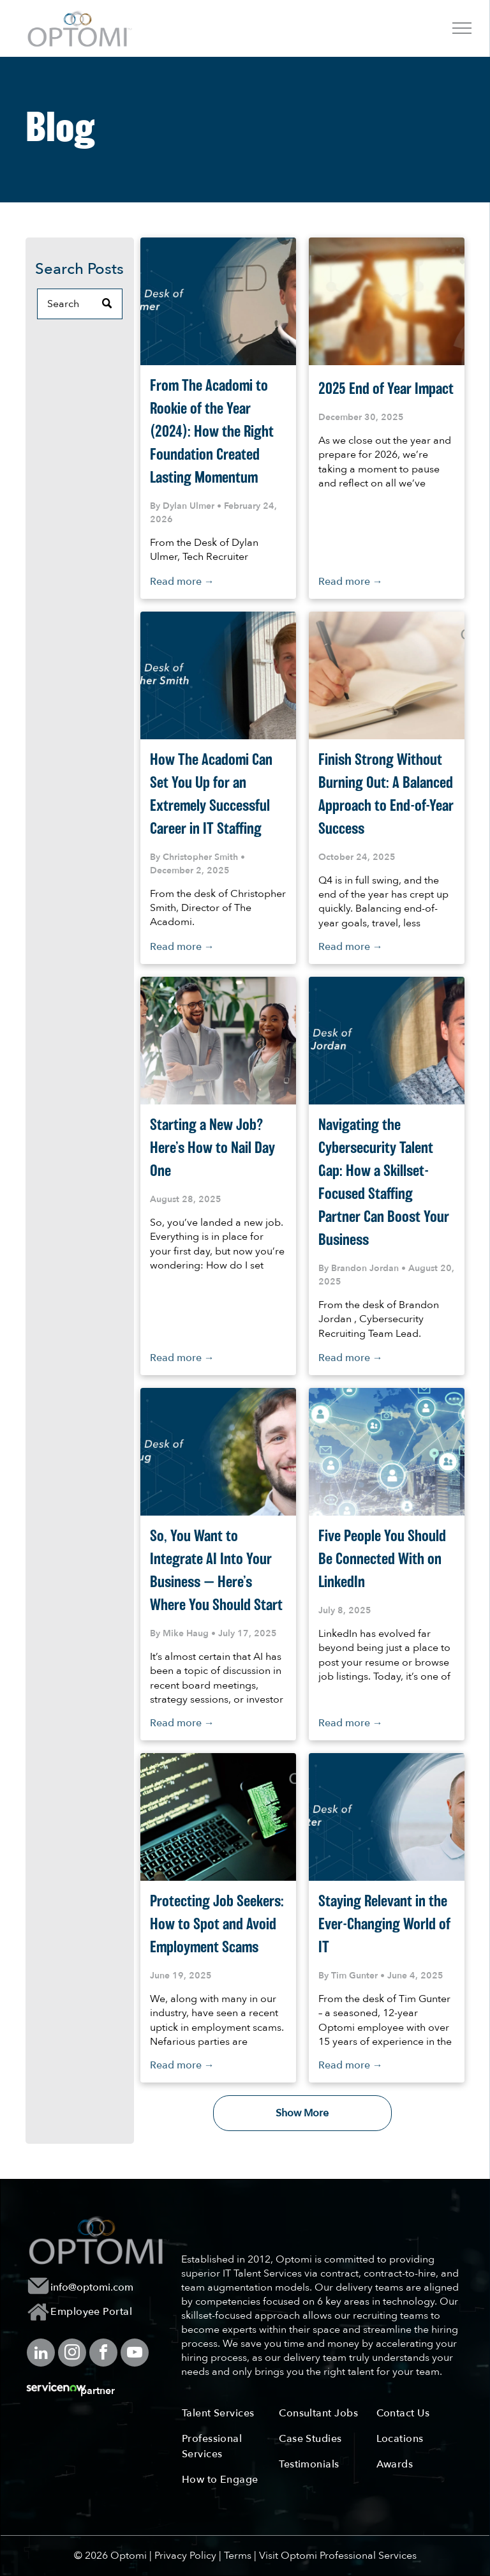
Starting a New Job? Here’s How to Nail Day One (212, 1148)
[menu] (462, 28)
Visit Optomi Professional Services (338, 2556)
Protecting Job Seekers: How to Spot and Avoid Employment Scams (217, 1924)
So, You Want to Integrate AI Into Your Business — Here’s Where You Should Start (216, 1571)
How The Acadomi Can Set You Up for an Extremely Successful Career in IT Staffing (211, 795)
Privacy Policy (185, 2556)
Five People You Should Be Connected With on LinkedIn (382, 1559)
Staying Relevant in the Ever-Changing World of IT (384, 1924)
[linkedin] (41, 2354)
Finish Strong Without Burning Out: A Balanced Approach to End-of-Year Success (386, 795)
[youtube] (135, 2354)
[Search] (79, 304)
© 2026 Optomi (110, 2556)
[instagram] (72, 2354)
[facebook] (103, 2354)
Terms (237, 2556)
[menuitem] (100, 2311)
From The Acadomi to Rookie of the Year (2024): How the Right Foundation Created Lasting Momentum (212, 432)
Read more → (182, 582)
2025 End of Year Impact (386, 389)
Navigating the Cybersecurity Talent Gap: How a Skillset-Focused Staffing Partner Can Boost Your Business (383, 1183)
